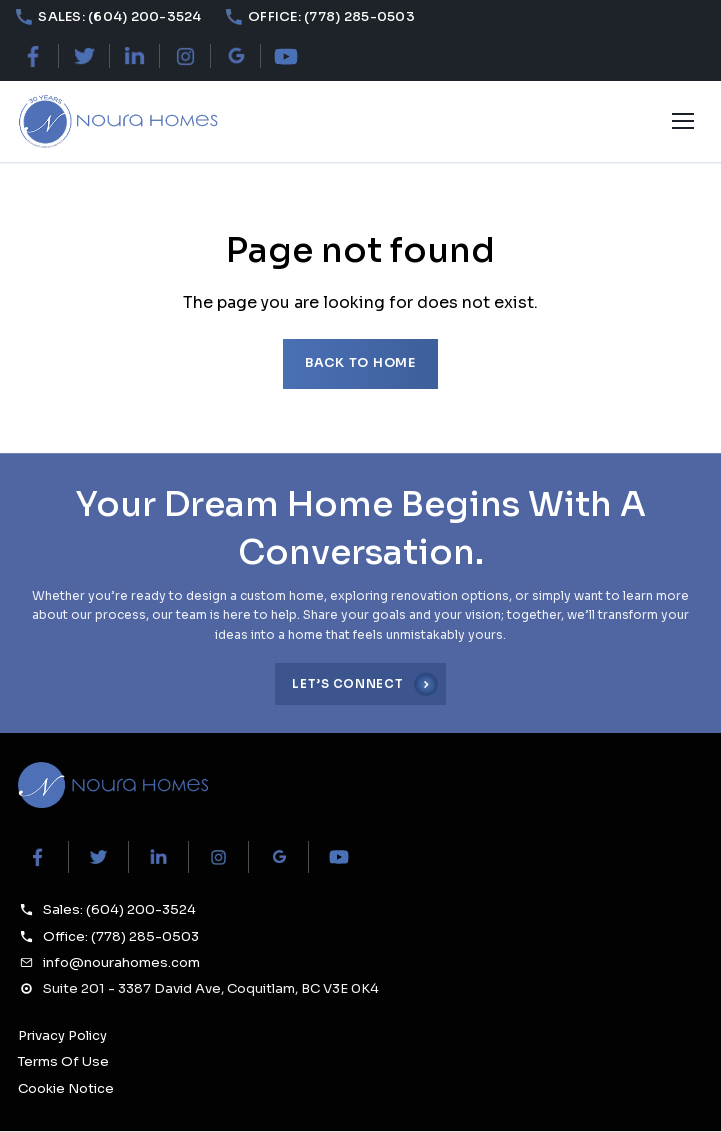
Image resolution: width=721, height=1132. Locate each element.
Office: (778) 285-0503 (121, 936)
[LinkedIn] (134, 56)
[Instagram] (185, 56)
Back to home (360, 363)
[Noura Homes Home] (113, 785)
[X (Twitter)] (83, 56)
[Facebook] (33, 56)
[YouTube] (286, 56)
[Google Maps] (235, 56)
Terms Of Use (63, 1061)
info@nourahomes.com (121, 962)
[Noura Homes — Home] (117, 122)
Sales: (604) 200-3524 (119, 909)
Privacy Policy (62, 1035)
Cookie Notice (66, 1088)
